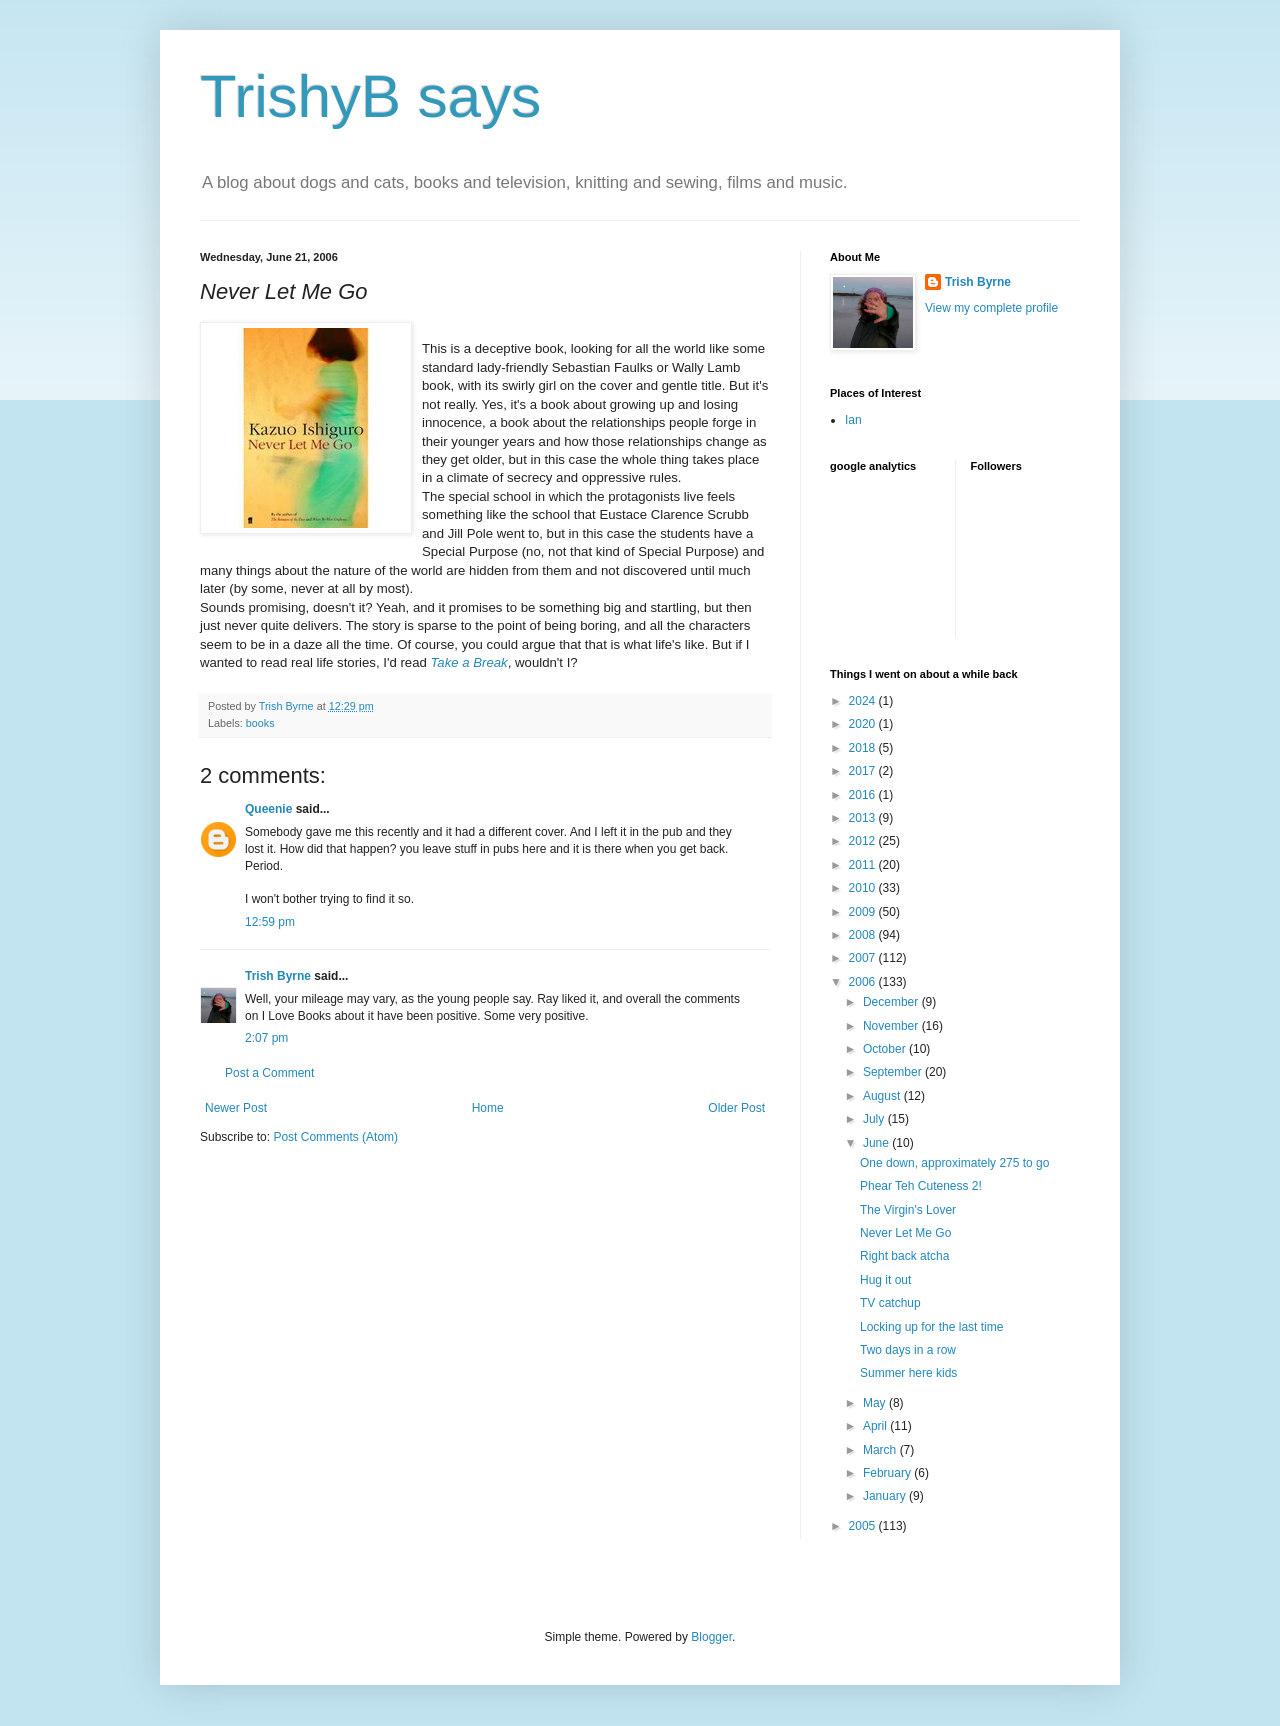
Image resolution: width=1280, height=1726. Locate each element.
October (886, 1049)
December (892, 1002)
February (888, 1473)
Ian (853, 420)
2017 (864, 771)
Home (488, 1108)
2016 (864, 795)
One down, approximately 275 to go (954, 1163)
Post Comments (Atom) (335, 1137)
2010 (864, 888)
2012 (864, 841)
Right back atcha (904, 1256)
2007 (864, 958)
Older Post (736, 1108)
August (883, 1096)
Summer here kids (908, 1373)
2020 (864, 724)
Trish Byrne (278, 976)
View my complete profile (991, 308)
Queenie (268, 809)
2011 (864, 865)
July (875, 1119)
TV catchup (890, 1303)
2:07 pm (266, 1038)
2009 (864, 912)
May (876, 1403)
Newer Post (236, 1108)
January (886, 1496)
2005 (864, 1526)
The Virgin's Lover (908, 1210)
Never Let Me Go (905, 1233)
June (877, 1143)
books (260, 723)
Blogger (711, 1637)
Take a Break (469, 662)
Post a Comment (269, 1073)
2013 (864, 818)
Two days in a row (908, 1350)
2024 (864, 701)
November (892, 1026)
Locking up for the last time (931, 1327)
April (876, 1426)
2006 (864, 982)
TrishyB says (370, 96)
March (881, 1450)
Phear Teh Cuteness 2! (921, 1186)
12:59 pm (270, 922)
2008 (864, 935)
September (894, 1072)
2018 (864, 748)
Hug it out (885, 1280)
